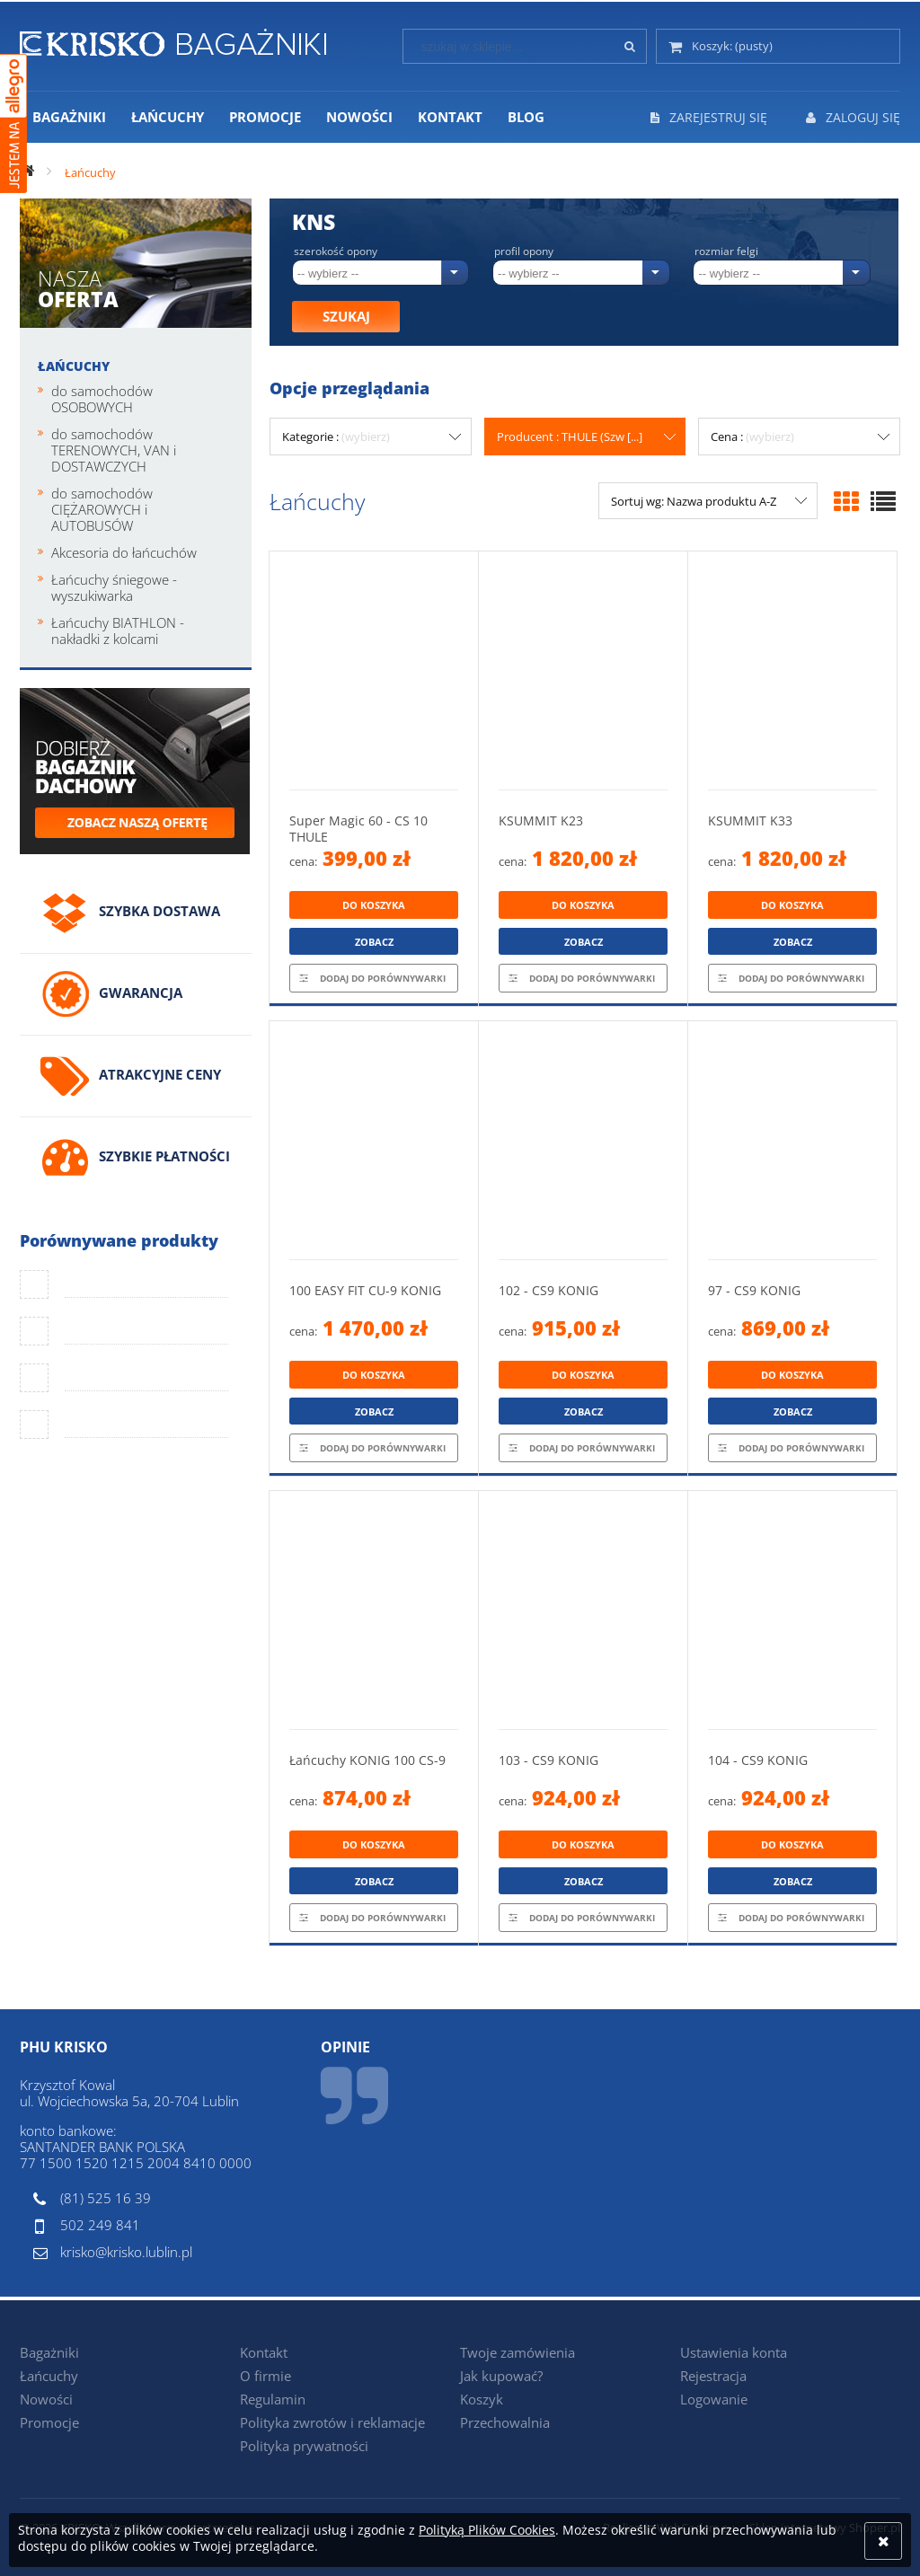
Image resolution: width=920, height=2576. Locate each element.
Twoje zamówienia (517, 2352)
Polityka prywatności (304, 2446)
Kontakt (264, 2352)
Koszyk (481, 2399)
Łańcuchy (74, 366)
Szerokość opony (335, 251)
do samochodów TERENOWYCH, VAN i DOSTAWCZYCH (113, 450)
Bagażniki (49, 2352)
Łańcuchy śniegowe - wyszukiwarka (114, 587)
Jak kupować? (501, 2376)
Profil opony (523, 251)
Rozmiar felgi (726, 251)
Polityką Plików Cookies (487, 2529)
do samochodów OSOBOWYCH (102, 399)
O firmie (265, 2376)
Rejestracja (713, 2376)
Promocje (49, 2422)
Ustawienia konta (733, 2352)
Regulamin (272, 2399)
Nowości (46, 2399)
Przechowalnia (505, 2422)
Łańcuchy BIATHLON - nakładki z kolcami (117, 630)
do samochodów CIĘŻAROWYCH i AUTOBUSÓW (102, 509)
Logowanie (714, 2399)
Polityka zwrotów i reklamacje (332, 2422)
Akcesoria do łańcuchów (124, 552)
